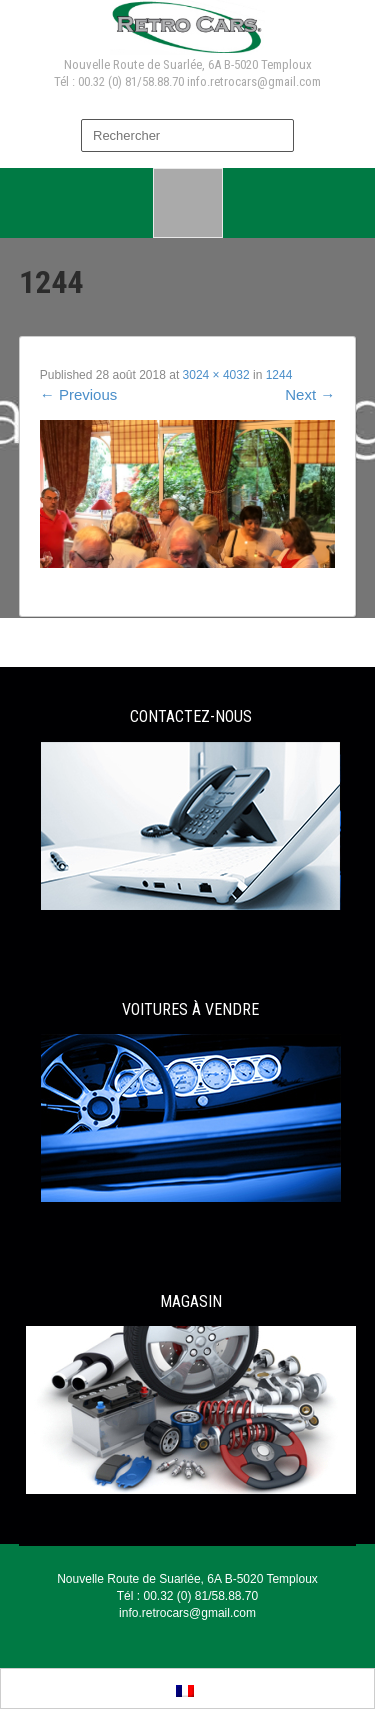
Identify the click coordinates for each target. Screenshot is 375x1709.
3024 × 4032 (216, 375)
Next (310, 394)
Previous (79, 394)
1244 (279, 375)
